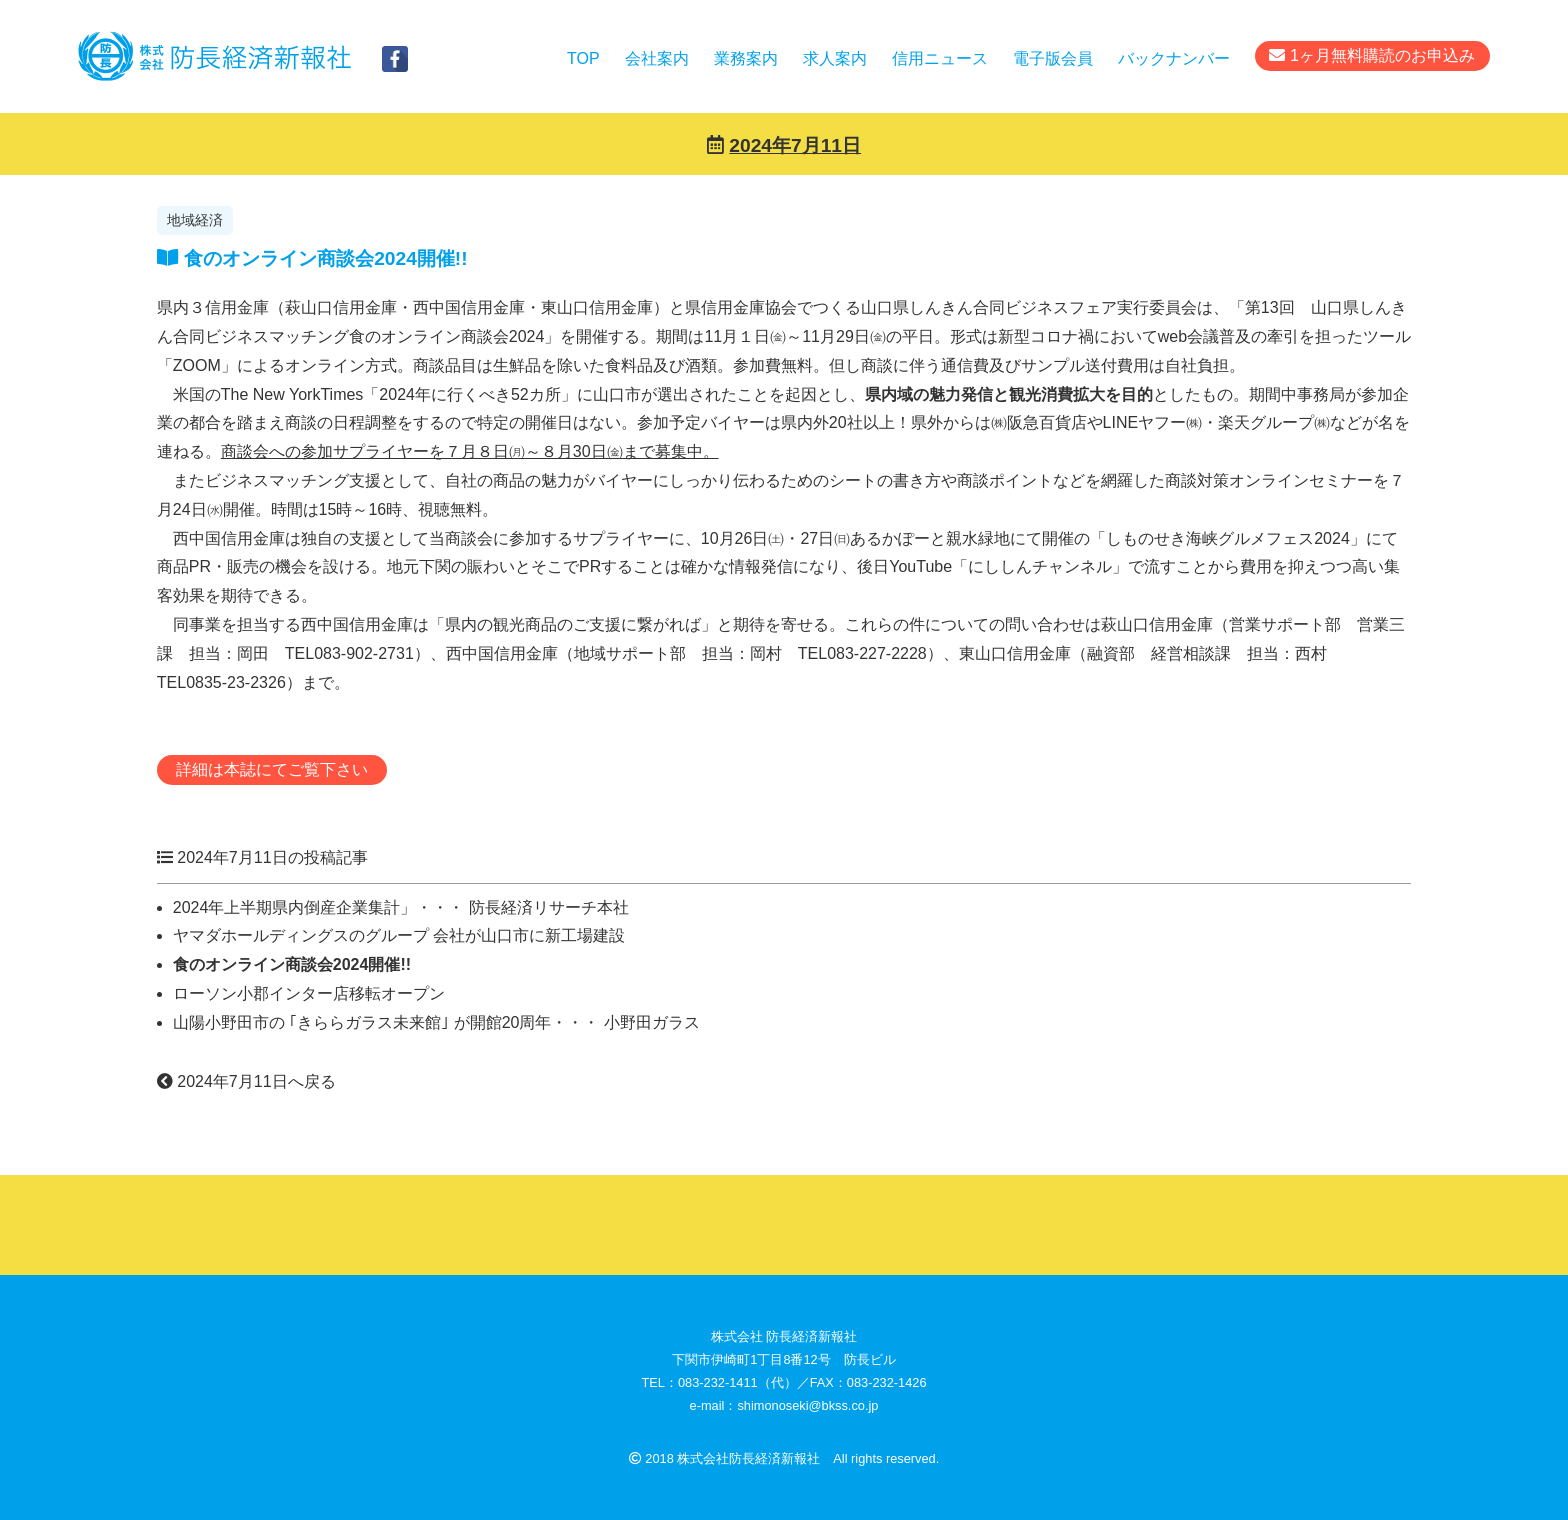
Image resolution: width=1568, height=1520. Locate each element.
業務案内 (746, 58)
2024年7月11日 (795, 145)
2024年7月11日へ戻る (246, 1081)
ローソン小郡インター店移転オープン (309, 993)
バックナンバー (1174, 58)
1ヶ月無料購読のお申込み (1371, 55)
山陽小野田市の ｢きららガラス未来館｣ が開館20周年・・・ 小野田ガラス (436, 1022)
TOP (583, 58)
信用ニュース (940, 58)
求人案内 (835, 58)
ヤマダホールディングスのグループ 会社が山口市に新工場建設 (399, 935)
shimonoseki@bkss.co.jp (807, 1405)
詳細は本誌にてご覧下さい (272, 769)
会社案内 (657, 58)
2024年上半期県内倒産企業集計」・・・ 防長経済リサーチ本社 (401, 907)
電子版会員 (1053, 58)
